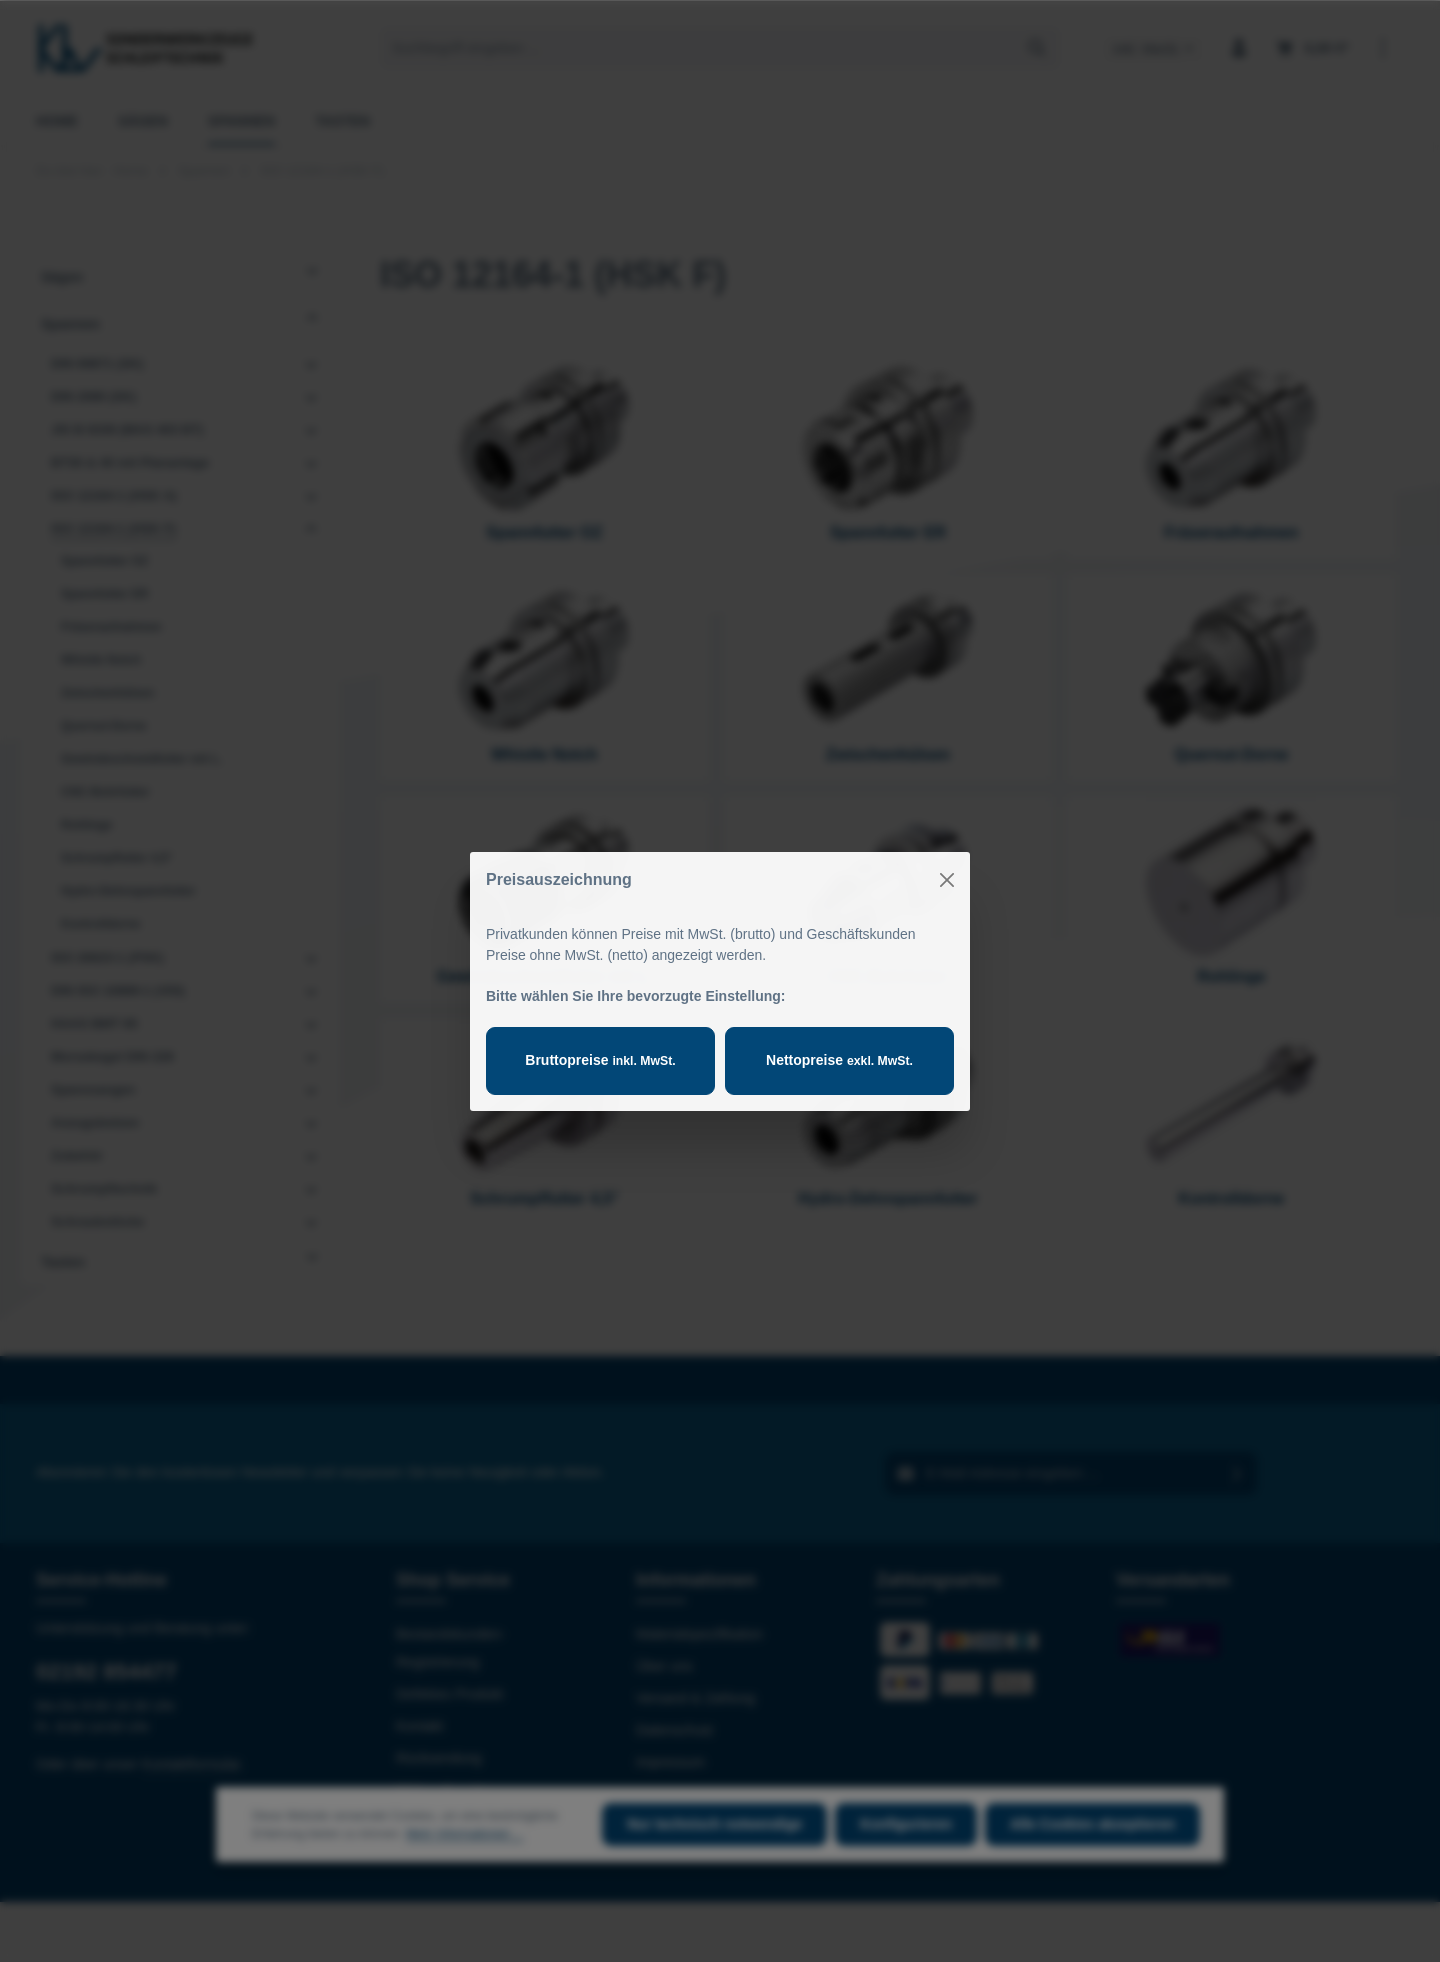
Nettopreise (839, 1060)
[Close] (947, 880)
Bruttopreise (600, 1060)
